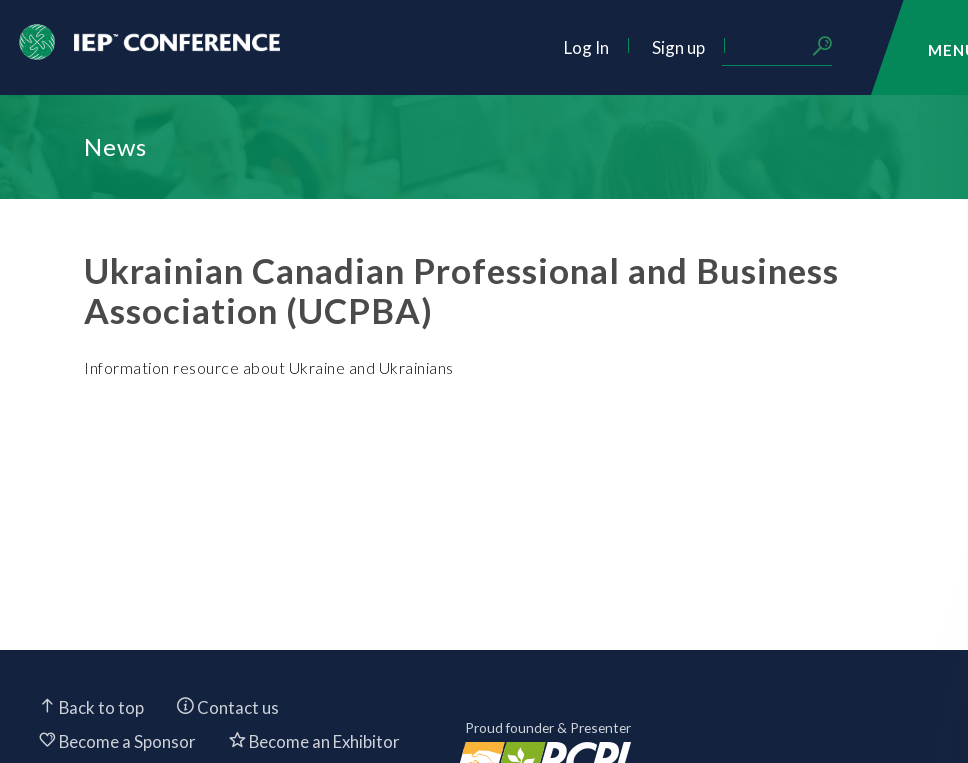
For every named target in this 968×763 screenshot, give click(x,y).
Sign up (678, 47)
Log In (586, 47)
